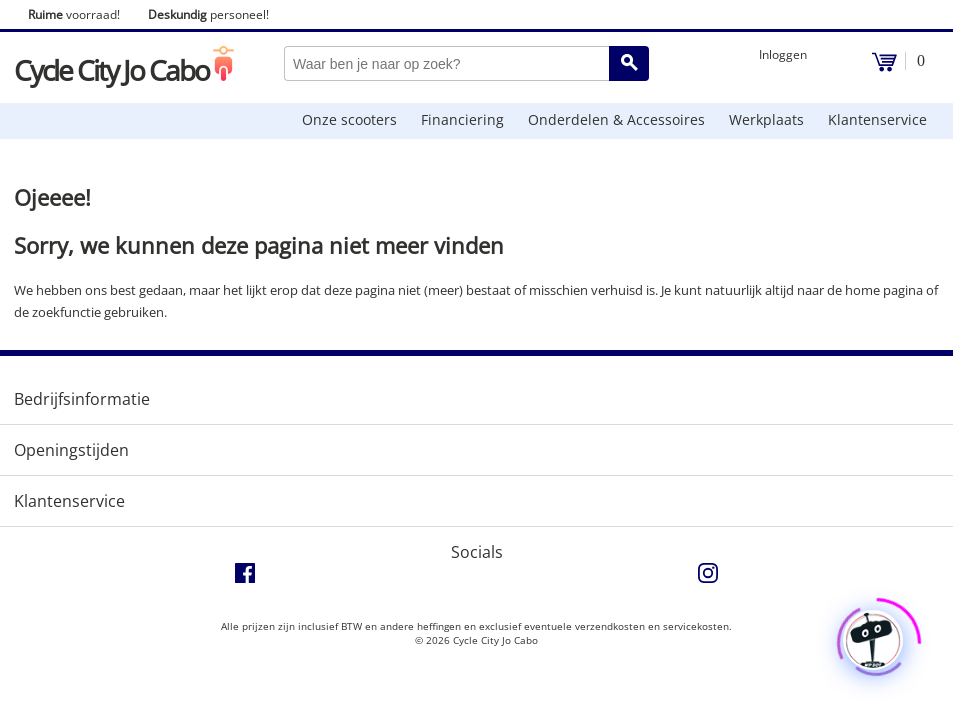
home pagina (884, 290)
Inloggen (783, 54)
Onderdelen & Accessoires (616, 119)
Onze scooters (349, 119)
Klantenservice (877, 119)
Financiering (462, 119)
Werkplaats (766, 119)
